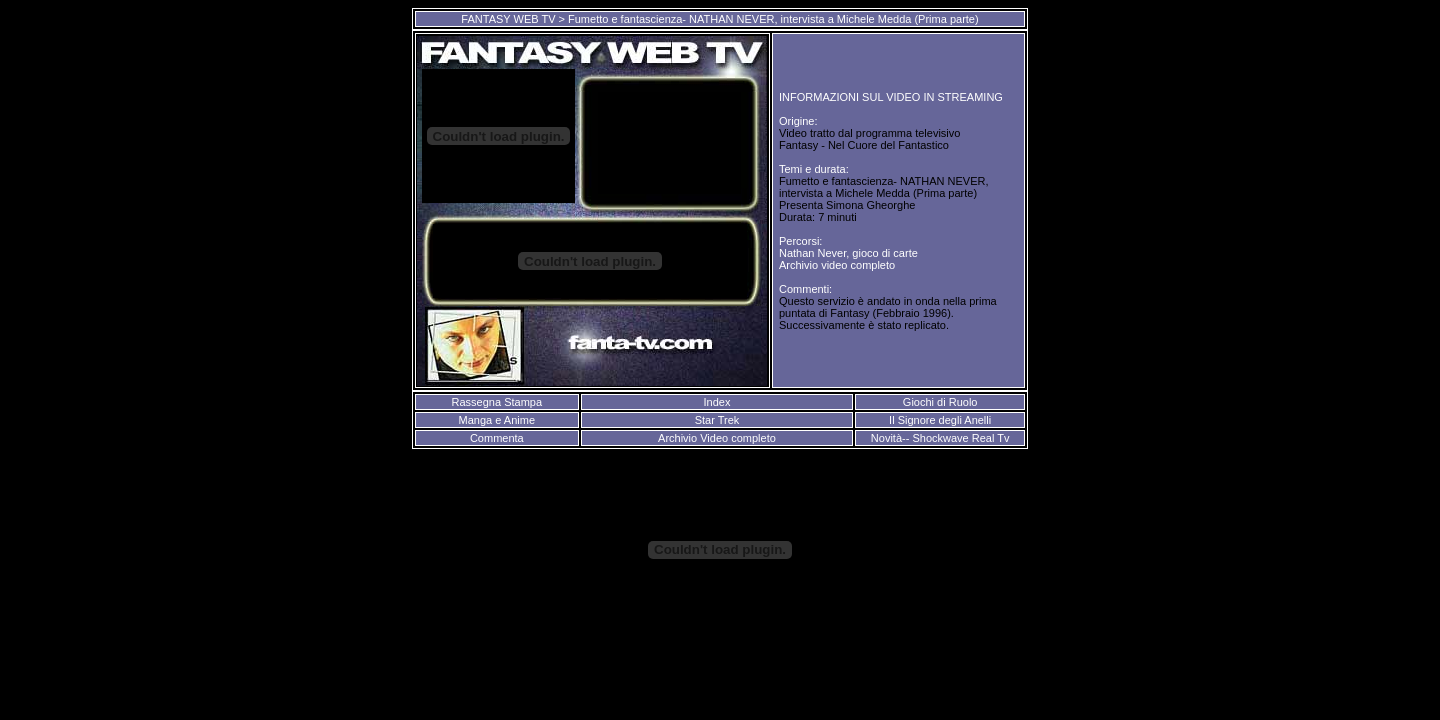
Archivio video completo (837, 265)
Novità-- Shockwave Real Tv (940, 438)
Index (716, 402)
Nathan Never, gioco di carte (848, 253)
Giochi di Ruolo (940, 402)
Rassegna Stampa (497, 402)
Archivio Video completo (717, 438)
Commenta (497, 438)
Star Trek (717, 420)
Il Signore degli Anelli (940, 420)
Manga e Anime (497, 420)
